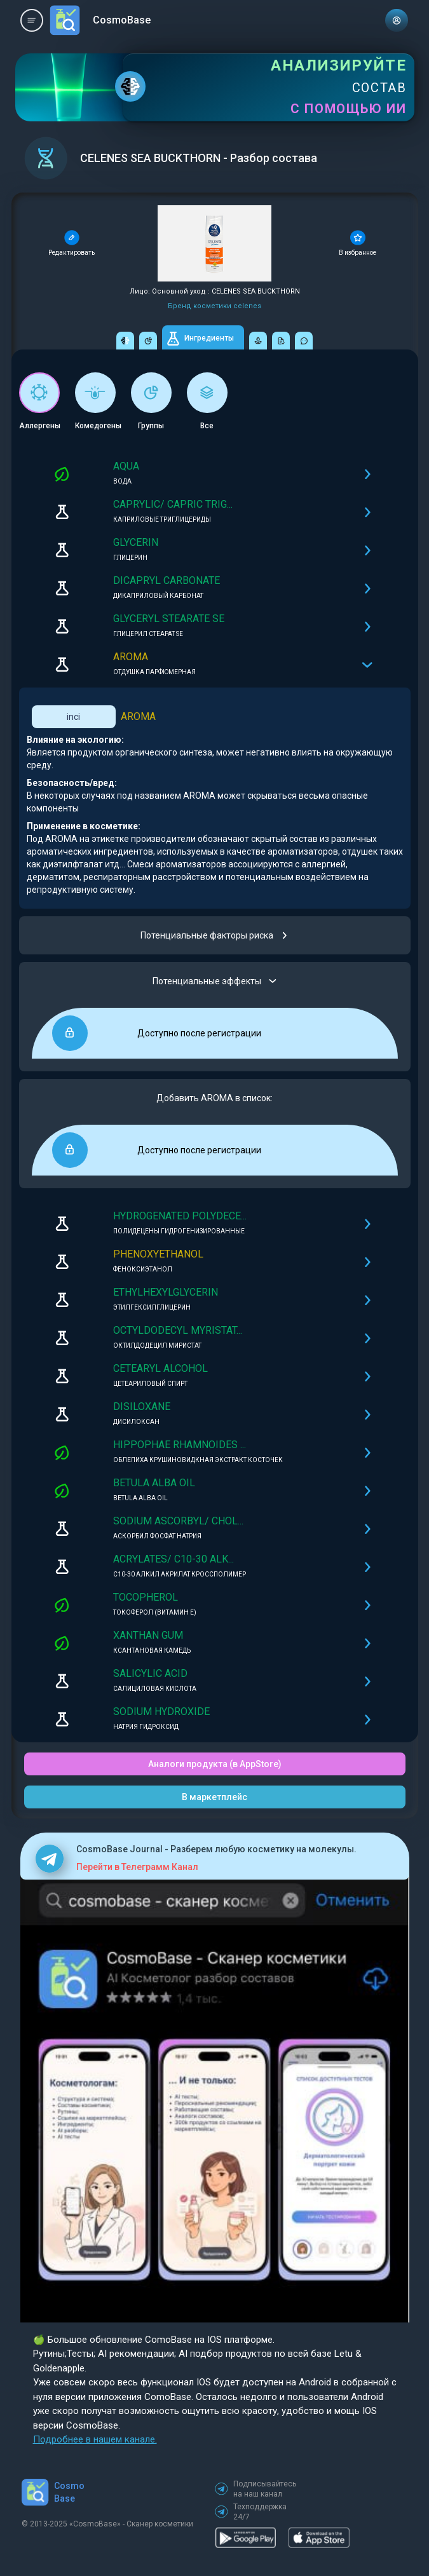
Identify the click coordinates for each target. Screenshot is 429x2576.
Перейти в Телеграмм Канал (137, 1867)
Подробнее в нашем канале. (95, 2439)
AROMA (138, 716)
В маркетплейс (214, 1797)
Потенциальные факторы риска (214, 935)
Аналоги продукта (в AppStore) (215, 1764)
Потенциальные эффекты (214, 981)
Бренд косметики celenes (214, 306)
